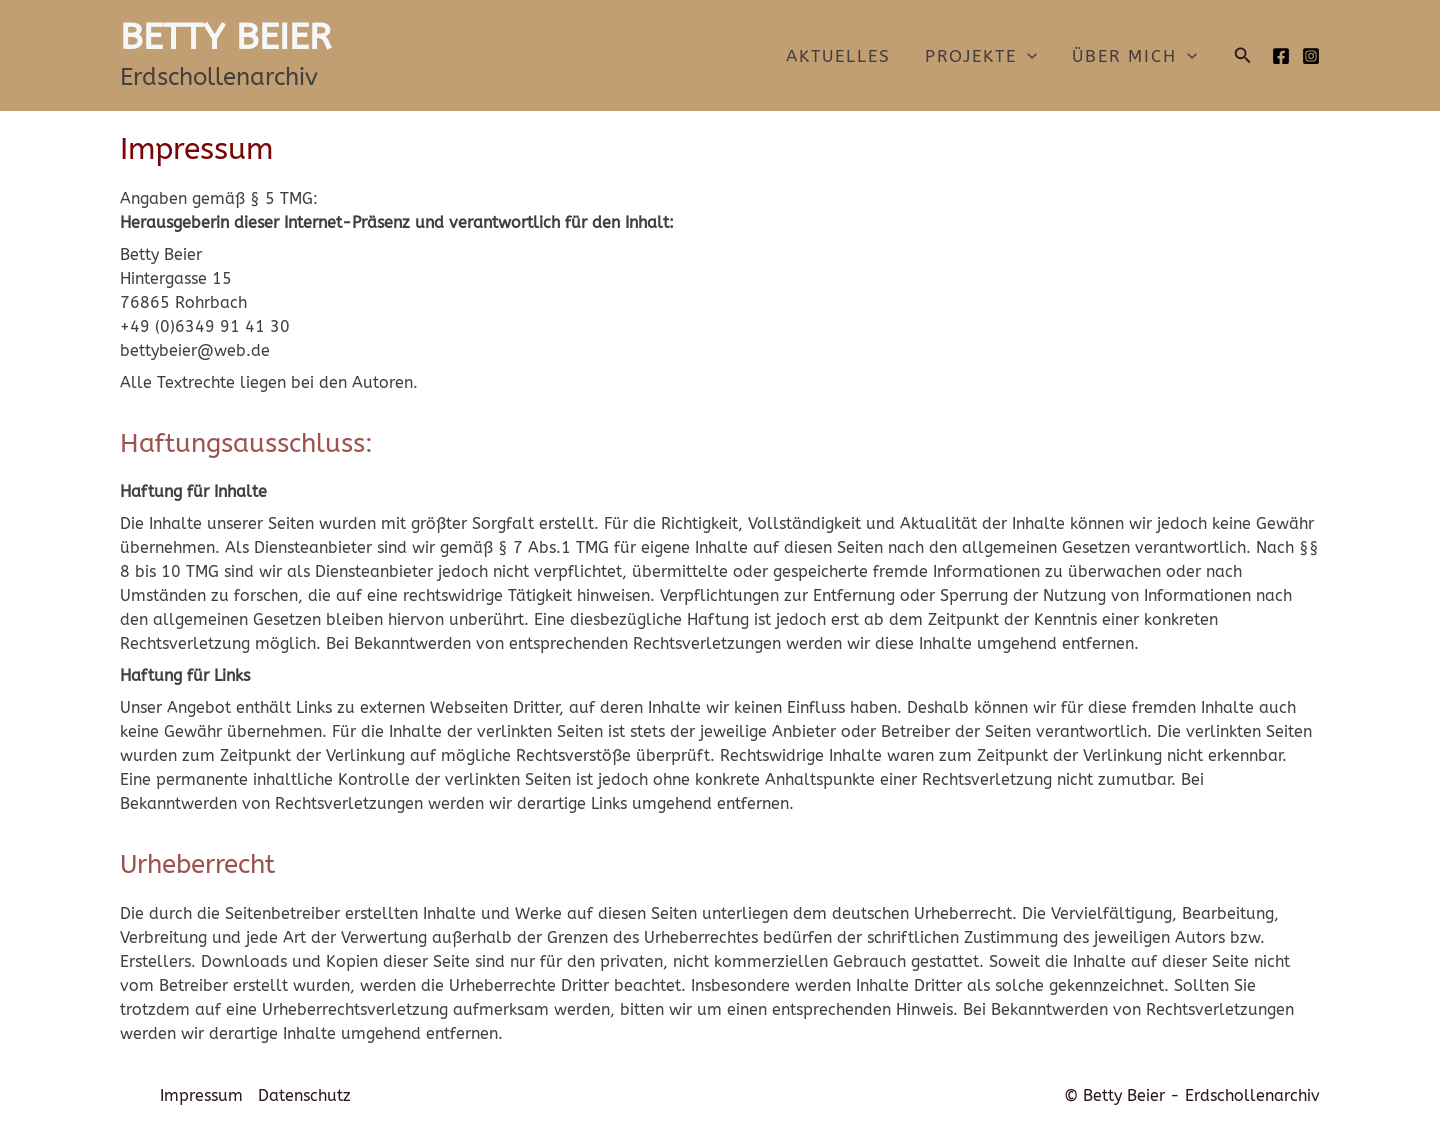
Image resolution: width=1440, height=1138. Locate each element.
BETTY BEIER (225, 37)
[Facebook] (1281, 56)
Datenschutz (304, 1095)
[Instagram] (1311, 56)
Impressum (201, 1095)
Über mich (1134, 56)
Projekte (981, 56)
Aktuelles (838, 56)
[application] (1027, 56)
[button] (1243, 56)
